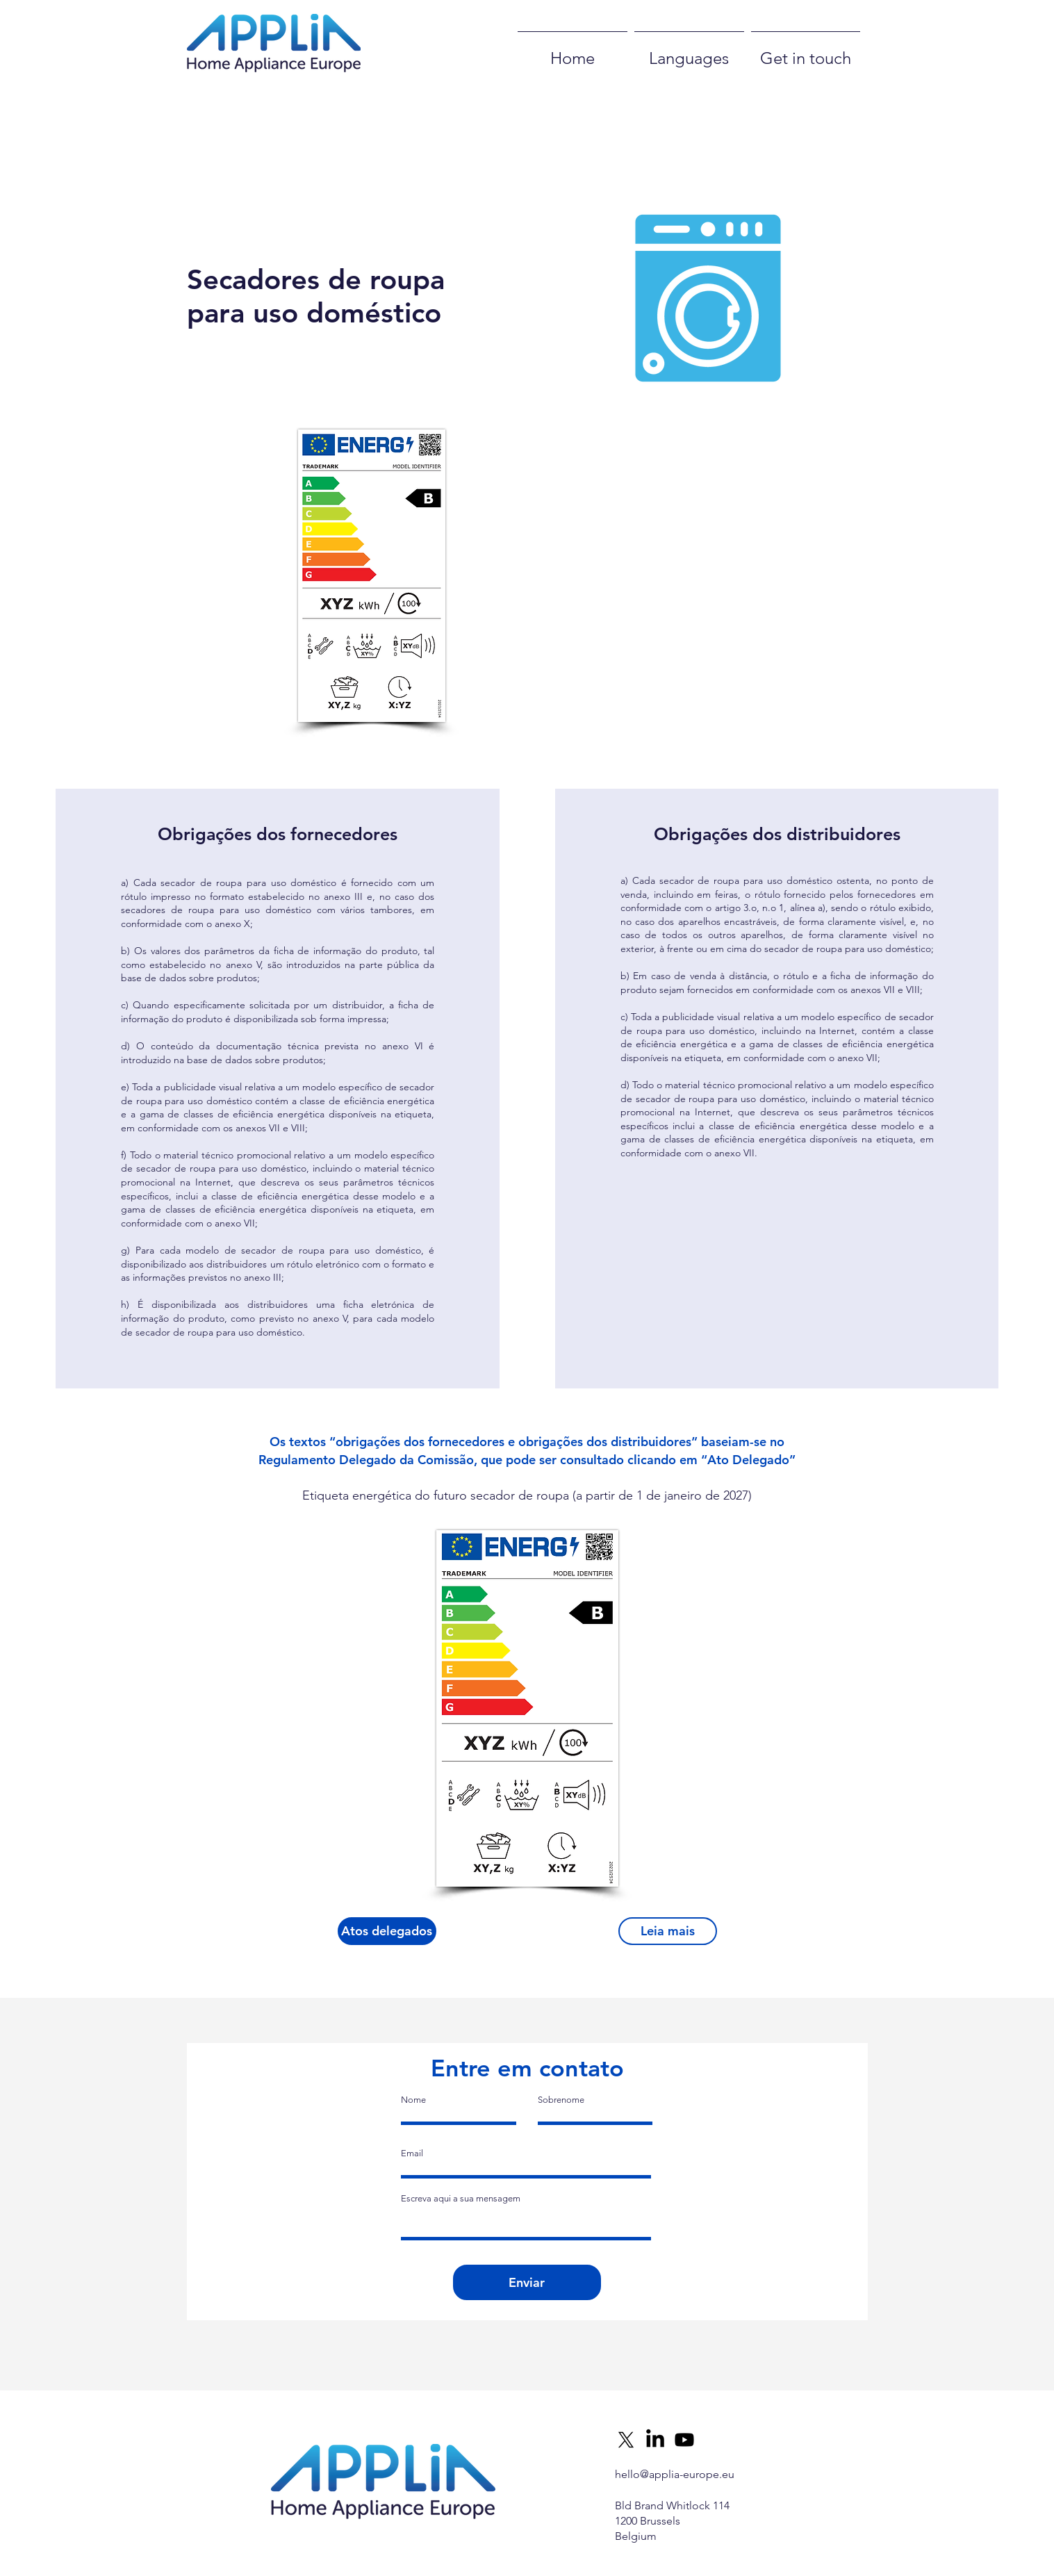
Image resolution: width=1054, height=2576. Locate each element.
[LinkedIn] (655, 2440)
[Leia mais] (667, 1931)
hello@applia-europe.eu (674, 2474)
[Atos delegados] (387, 1931)
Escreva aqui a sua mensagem (460, 2198)
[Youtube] (684, 2440)
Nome (413, 2099)
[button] (588, 556)
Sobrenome (561, 2099)
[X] (626, 2440)
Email (412, 2153)
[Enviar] (527, 2282)
